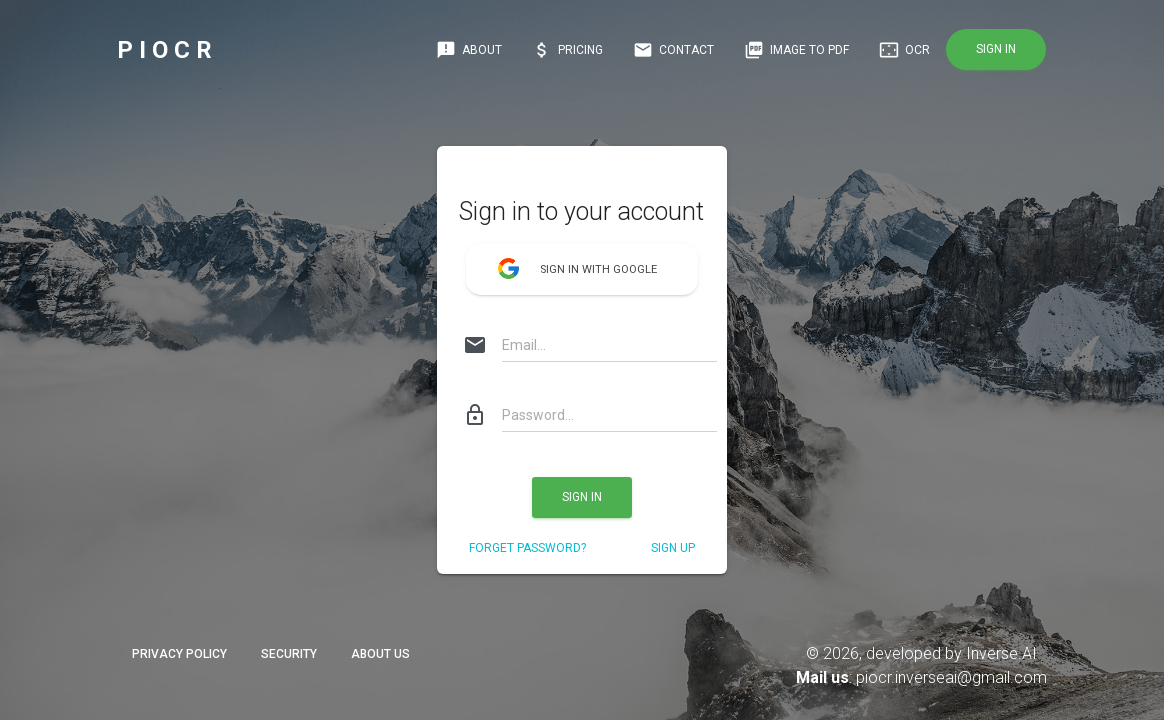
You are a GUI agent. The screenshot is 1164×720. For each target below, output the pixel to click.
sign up (673, 548)
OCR (904, 50)
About (469, 50)
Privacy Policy (179, 654)
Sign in (996, 49)
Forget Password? (527, 548)
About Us (380, 654)
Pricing (567, 50)
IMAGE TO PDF (796, 50)
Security (289, 654)
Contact (673, 50)
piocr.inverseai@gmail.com (951, 677)
